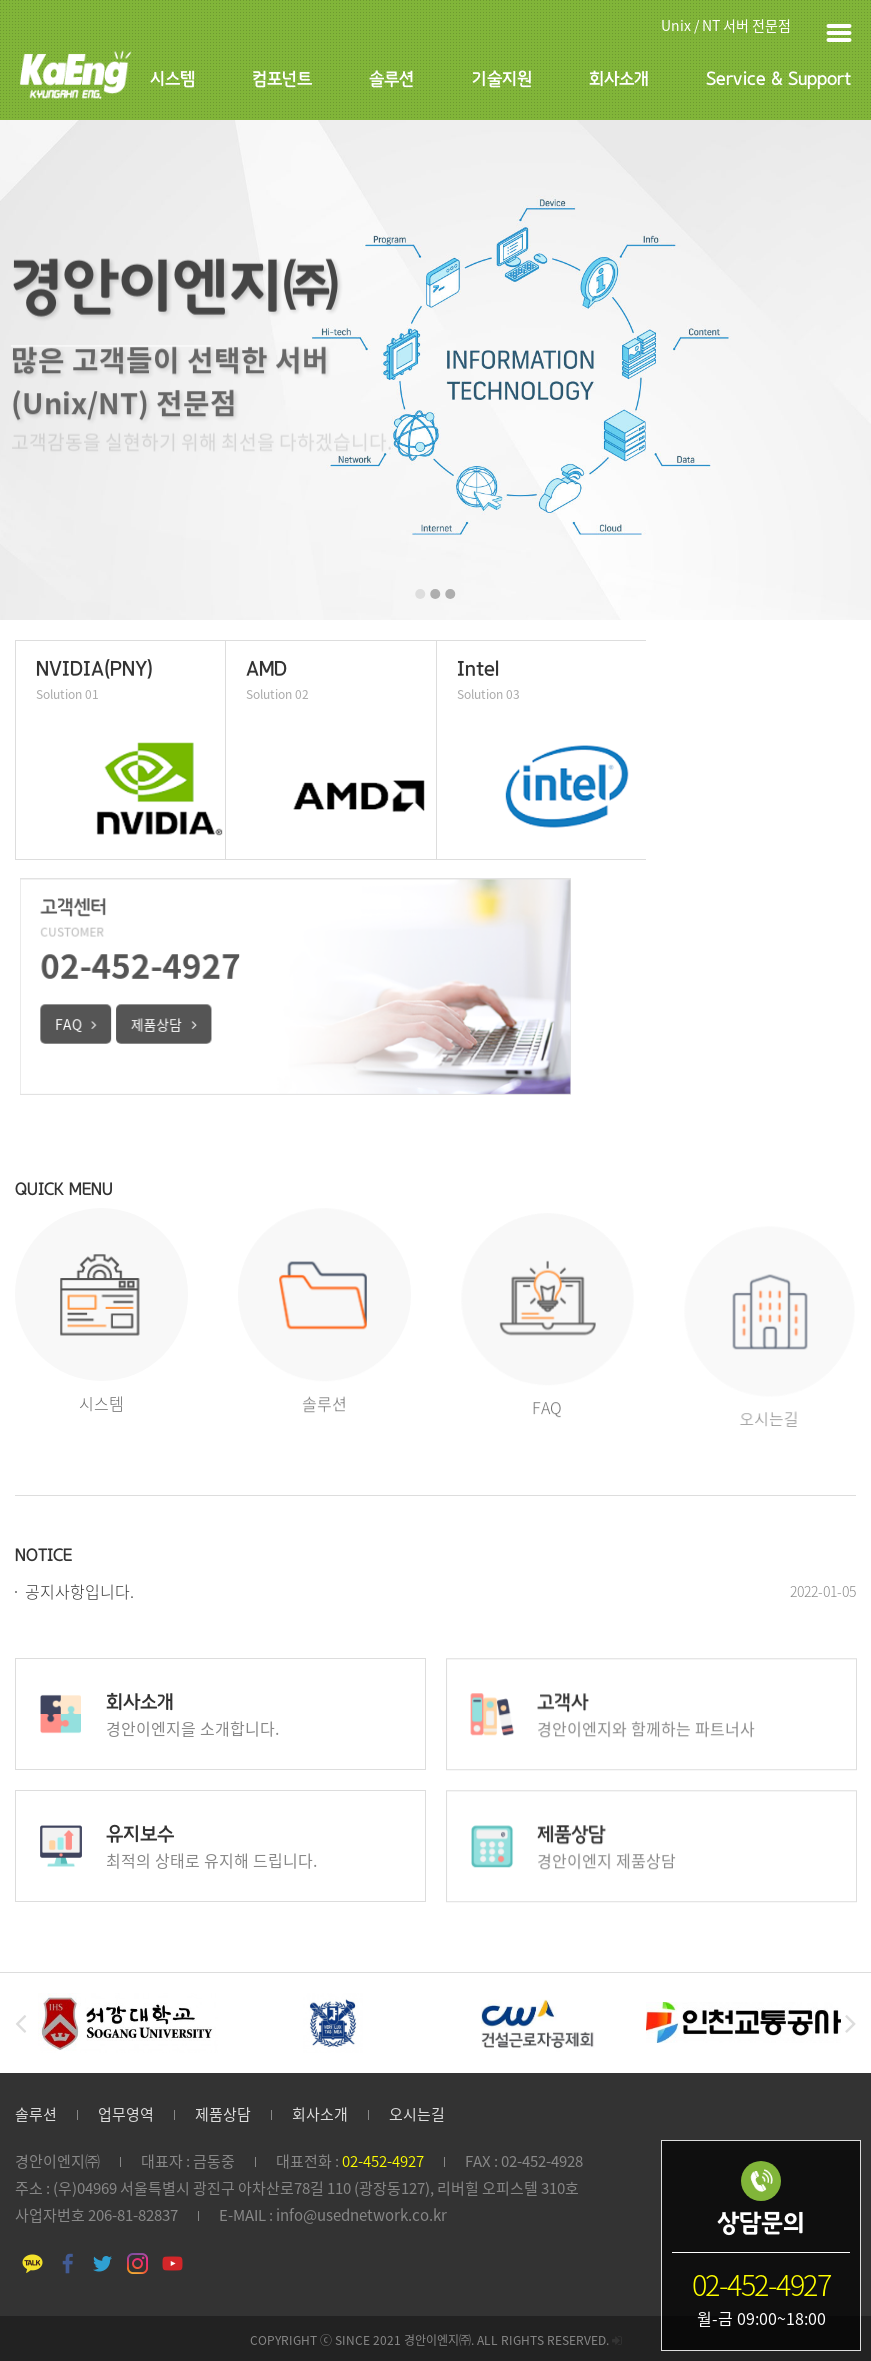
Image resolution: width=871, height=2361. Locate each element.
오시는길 (417, 2114)
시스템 (172, 79)
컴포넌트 (282, 79)
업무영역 (126, 2114)
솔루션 (391, 79)
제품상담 (223, 2114)
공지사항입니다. (79, 1591)
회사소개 (619, 79)
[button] (421, 594)
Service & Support (778, 79)
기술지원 (502, 79)
